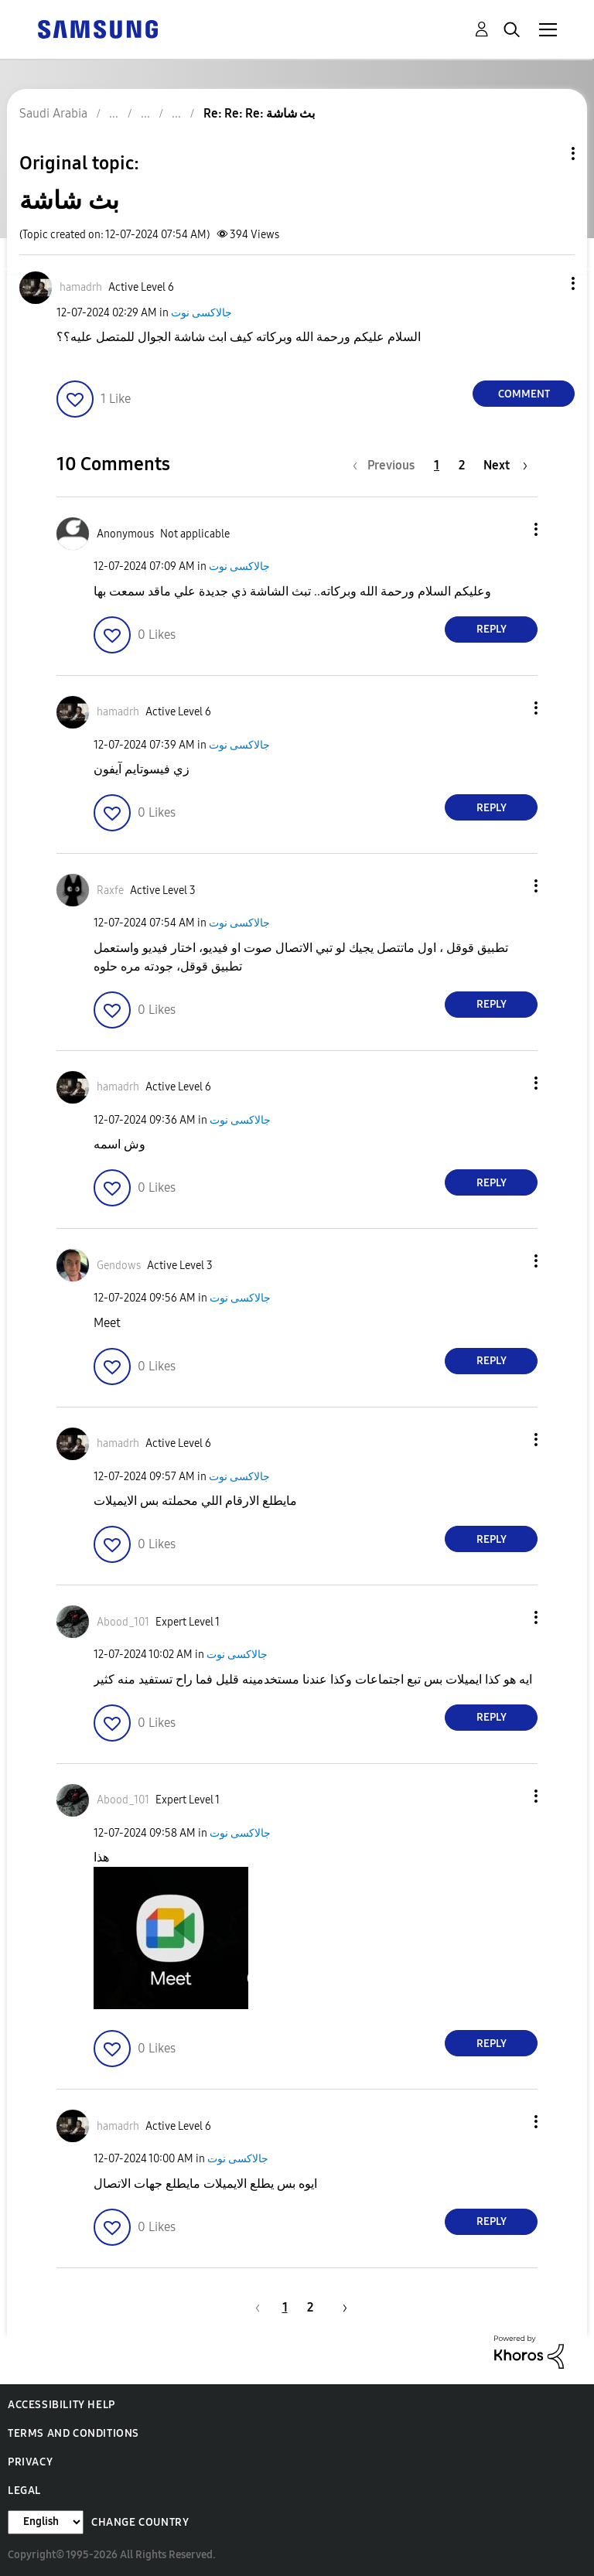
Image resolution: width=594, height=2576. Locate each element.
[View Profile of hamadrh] (81, 287)
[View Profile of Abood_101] (123, 1622)
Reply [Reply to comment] (491, 629)
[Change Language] (46, 2522)
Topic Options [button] (547, 153)
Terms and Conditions (73, 2433)
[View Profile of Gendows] (119, 1265)
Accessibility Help (61, 2404)
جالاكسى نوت (201, 312)
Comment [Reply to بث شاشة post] (524, 394)
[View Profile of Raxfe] (110, 890)
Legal (24, 2490)
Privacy (30, 2462)
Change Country (140, 2522)
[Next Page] (505, 465)
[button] (547, 283)
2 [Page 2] (462, 465)
